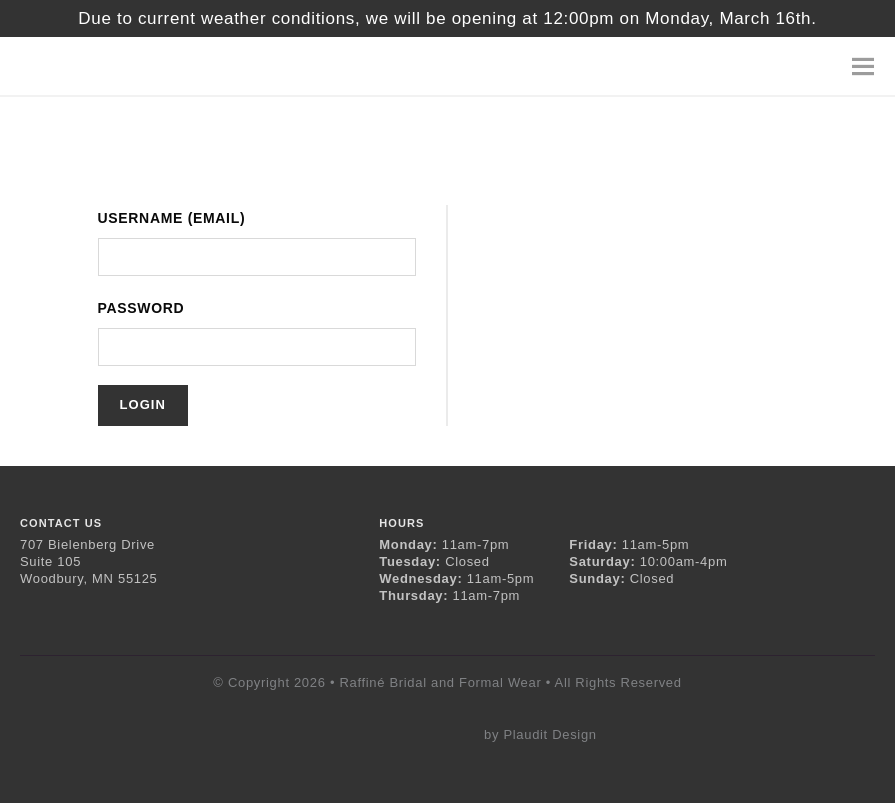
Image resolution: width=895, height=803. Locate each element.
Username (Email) (172, 218)
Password (141, 308)
